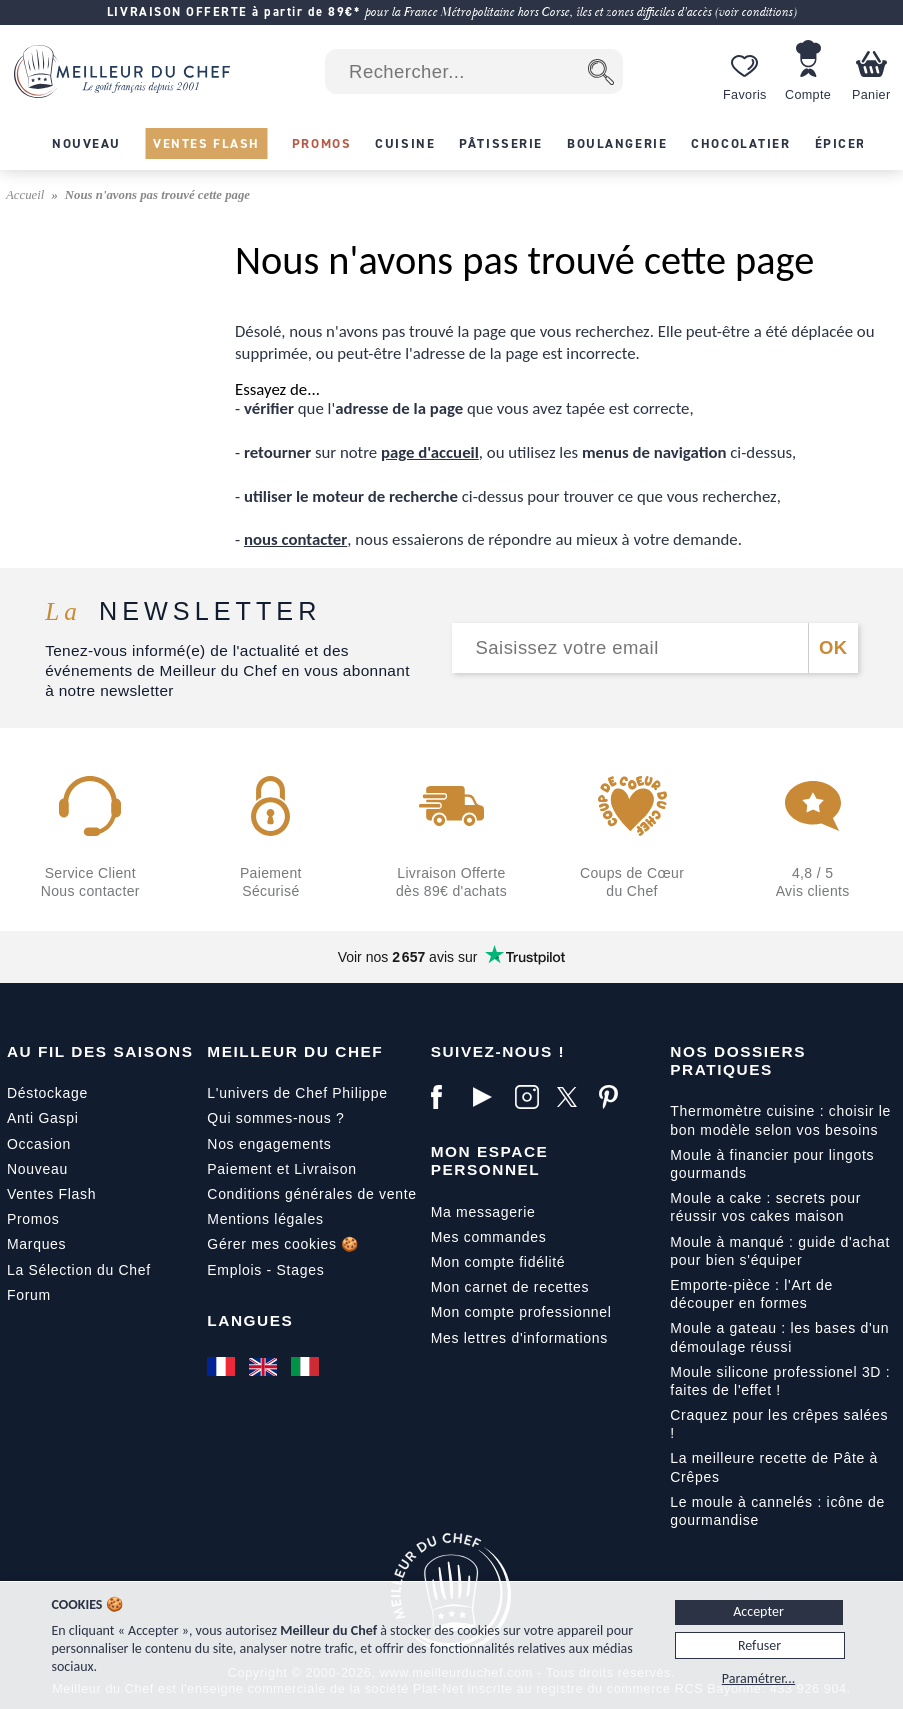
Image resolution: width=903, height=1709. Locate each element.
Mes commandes (489, 1237)
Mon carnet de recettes (510, 1287)
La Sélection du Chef (79, 1270)
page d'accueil (430, 452)
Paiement (239, 1169)
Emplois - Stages (265, 1270)
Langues (250, 1320)
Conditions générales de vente (311, 1194)
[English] (265, 1366)
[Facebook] (447, 1097)
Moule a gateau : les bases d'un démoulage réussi (779, 1337)
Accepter (758, 1611)
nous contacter (295, 539)
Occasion (39, 1144)
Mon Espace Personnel (490, 1160)
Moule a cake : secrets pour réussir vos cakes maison (765, 1207)
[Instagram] (531, 1097)
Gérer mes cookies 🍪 (283, 1244)
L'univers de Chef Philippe (297, 1093)
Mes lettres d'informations (519, 1338)
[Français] (223, 1366)
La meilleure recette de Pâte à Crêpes (774, 1467)
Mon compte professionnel (521, 1312)
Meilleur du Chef (295, 1051)
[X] (573, 1097)
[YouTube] (489, 1097)
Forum (29, 1295)
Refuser (759, 1645)
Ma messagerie (483, 1212)
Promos (33, 1219)
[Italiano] (307, 1366)
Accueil (27, 195)
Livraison (325, 1169)
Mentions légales (265, 1219)
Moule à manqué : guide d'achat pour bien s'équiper (780, 1251)
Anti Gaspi (43, 1118)
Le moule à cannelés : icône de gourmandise (777, 1511)
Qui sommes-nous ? (275, 1118)
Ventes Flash (51, 1194)
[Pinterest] (615, 1097)
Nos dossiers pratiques (738, 1060)
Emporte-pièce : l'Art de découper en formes (751, 1294)
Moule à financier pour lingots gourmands (772, 1164)
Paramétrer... (758, 1678)
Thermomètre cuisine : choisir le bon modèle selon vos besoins (780, 1120)
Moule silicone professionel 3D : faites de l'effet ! (780, 1381)
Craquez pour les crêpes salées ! (779, 1424)
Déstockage (47, 1093)
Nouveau (37, 1169)
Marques (36, 1244)
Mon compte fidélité (498, 1262)
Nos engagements (269, 1144)
